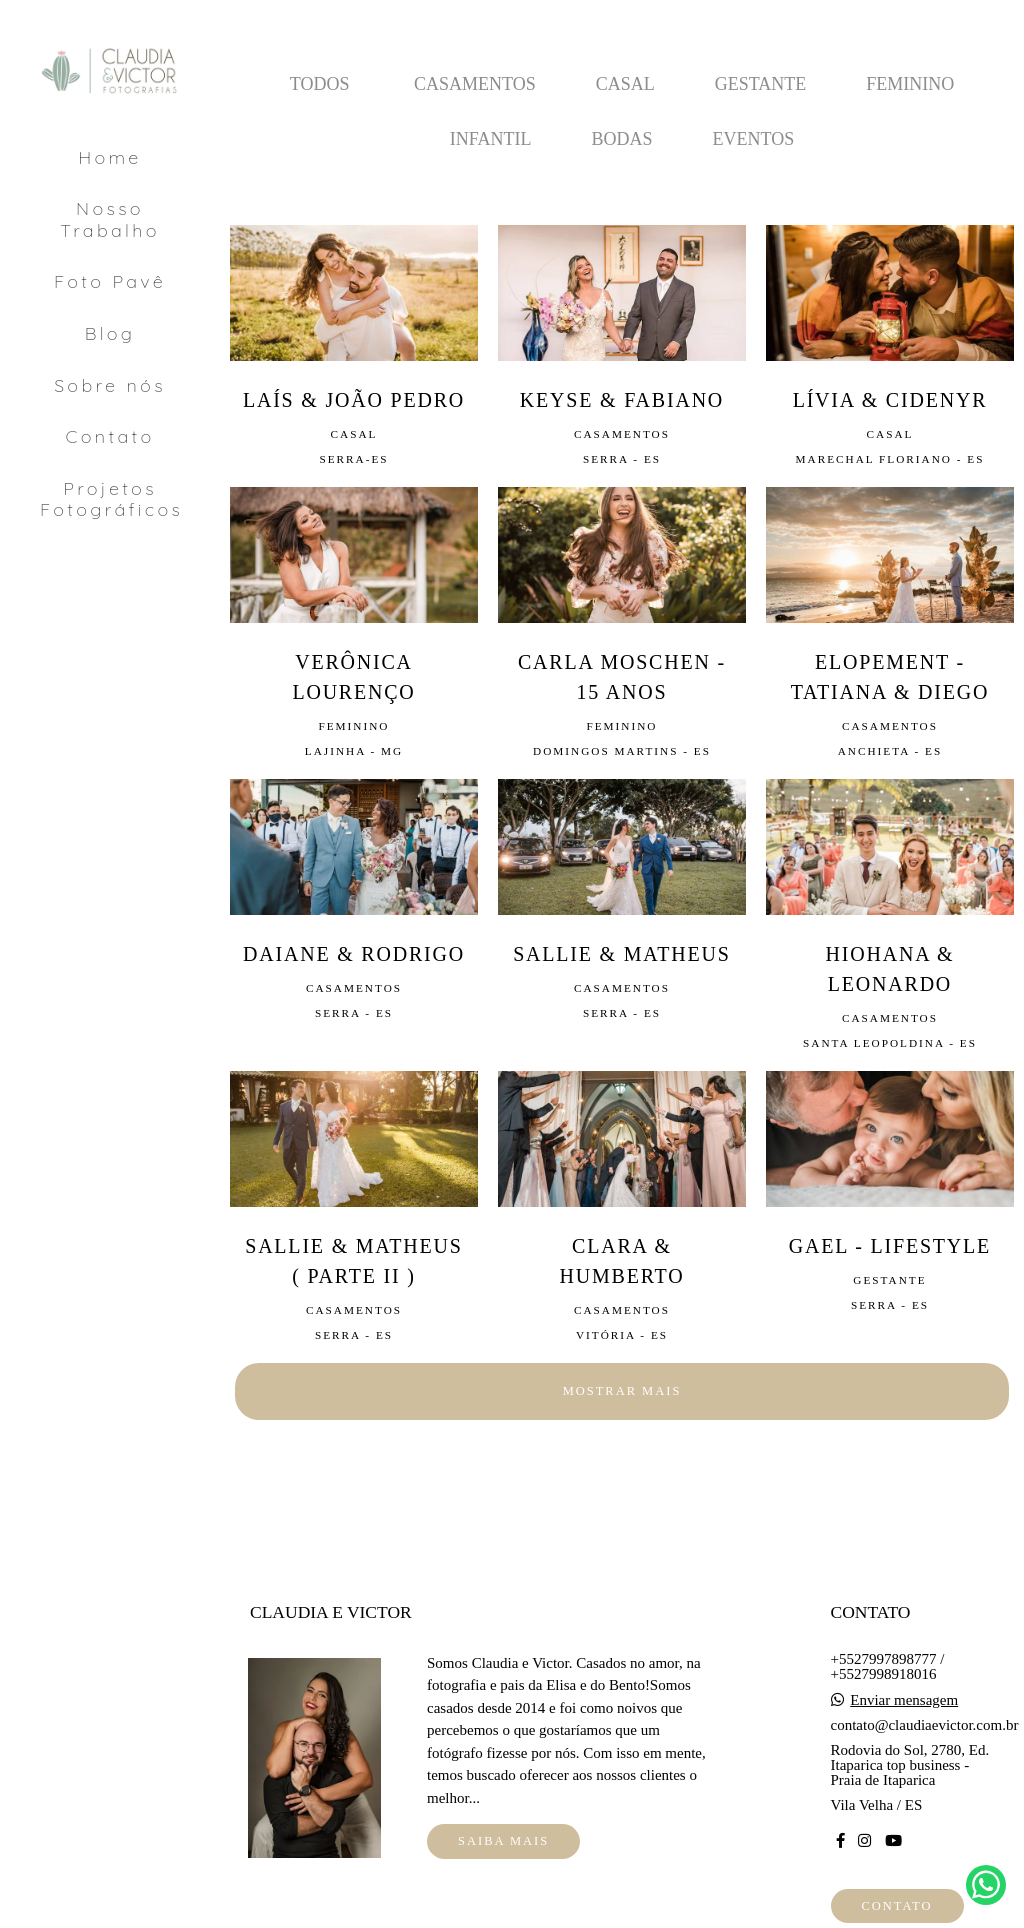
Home (109, 157)
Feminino (910, 84)
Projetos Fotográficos (111, 499)
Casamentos (475, 84)
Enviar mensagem (904, 1700)
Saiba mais (503, 1841)
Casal (625, 84)
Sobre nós (110, 385)
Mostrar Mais (622, 1391)
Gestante (761, 84)
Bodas (621, 139)
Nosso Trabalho (110, 219)
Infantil (491, 139)
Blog (110, 333)
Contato (110, 436)
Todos (320, 84)
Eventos (754, 139)
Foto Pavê (110, 281)
